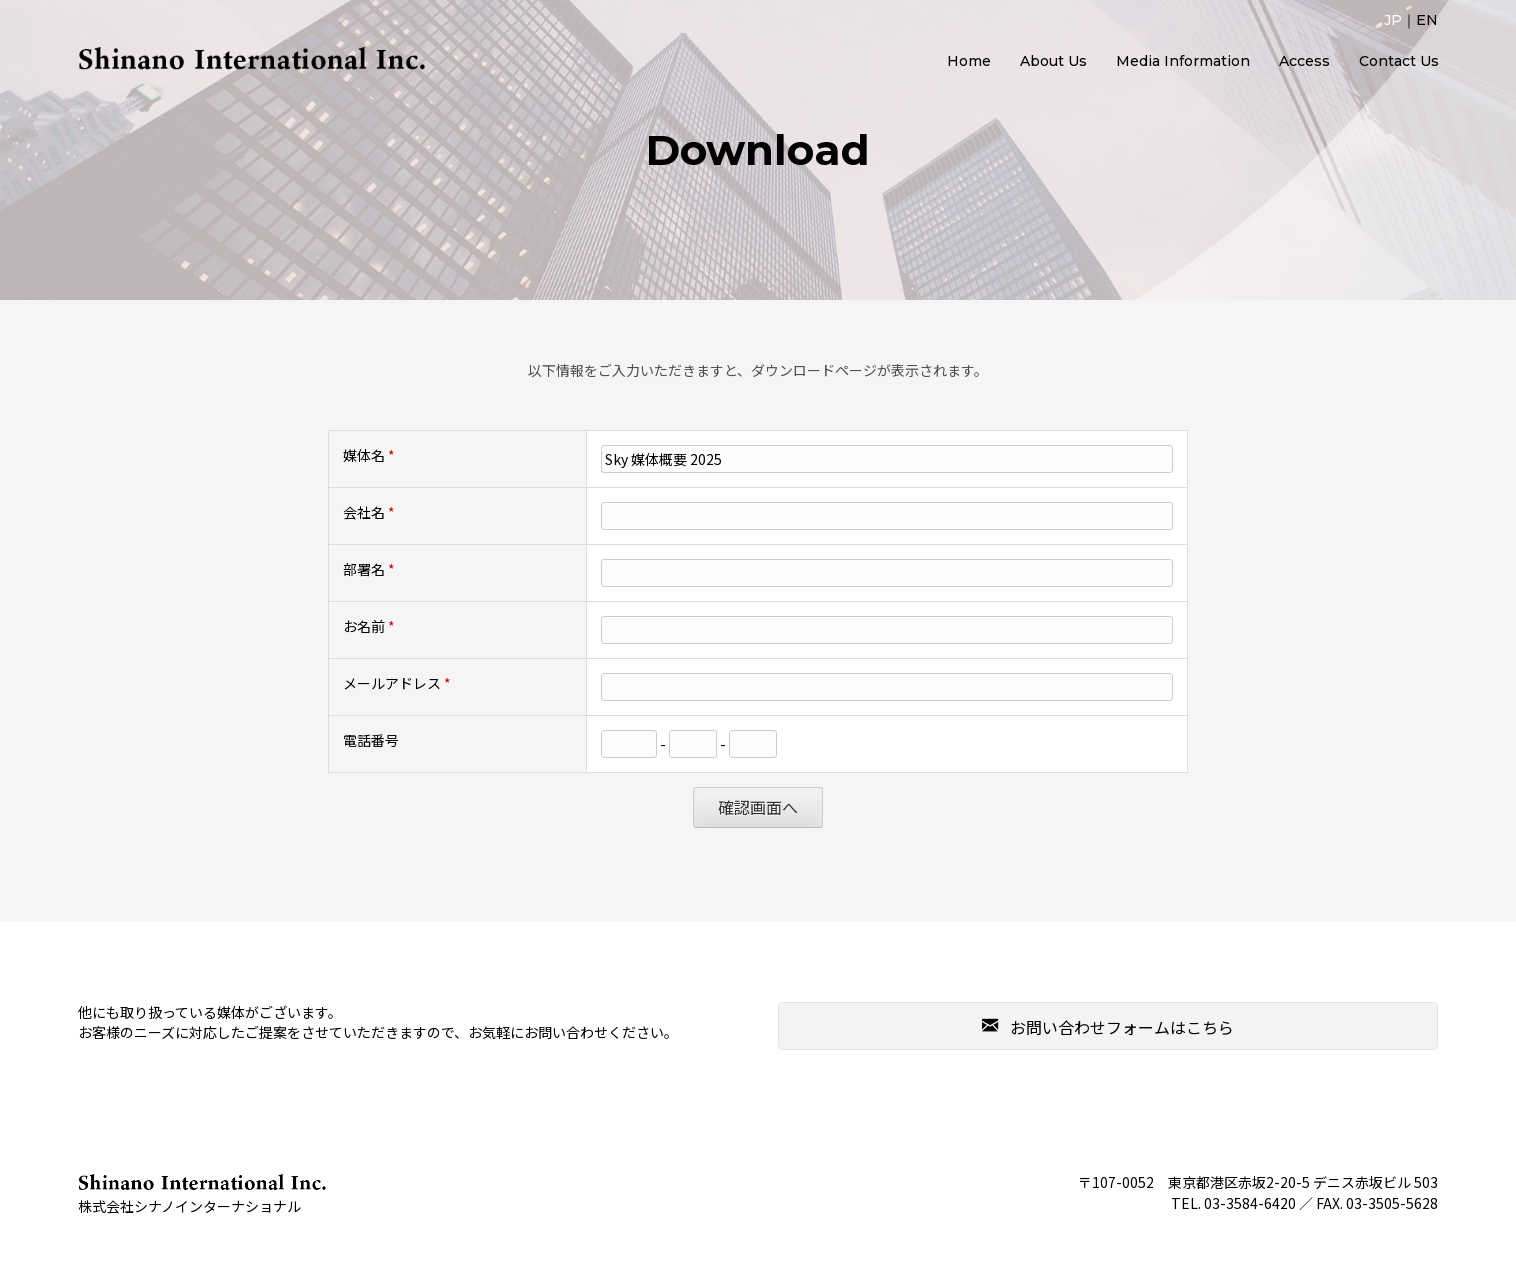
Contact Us (1399, 61)
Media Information (1183, 61)
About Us (1053, 61)
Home (969, 61)
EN (1427, 20)
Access (1304, 61)
